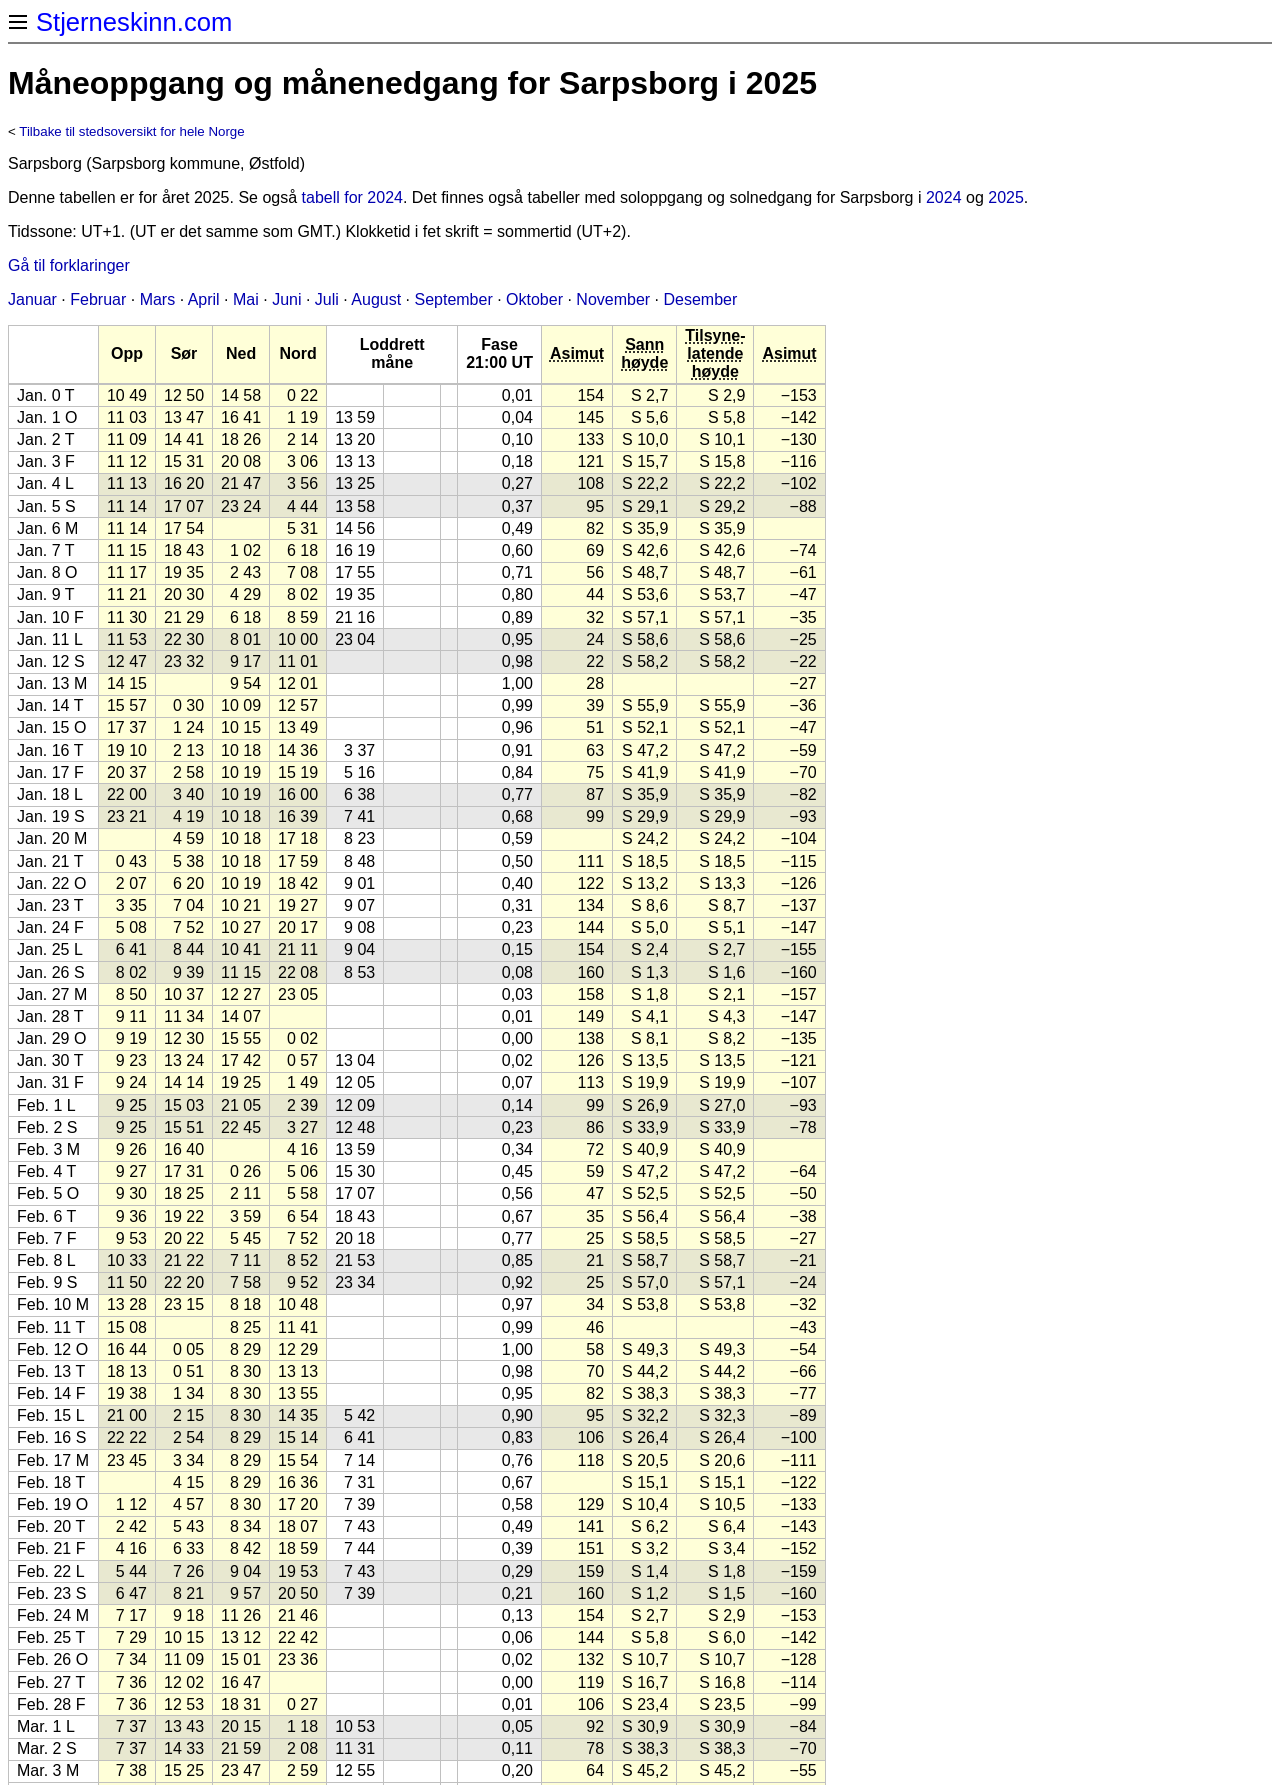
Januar (32, 299)
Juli (327, 299)
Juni (286, 299)
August (376, 299)
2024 (944, 197)
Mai (246, 299)
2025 (1006, 197)
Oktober (534, 299)
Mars (158, 299)
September (453, 299)
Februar (98, 299)
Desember (701, 299)
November (613, 299)
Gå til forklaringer (69, 265)
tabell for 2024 (352, 197)
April (204, 299)
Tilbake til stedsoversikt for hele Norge (131, 131)
